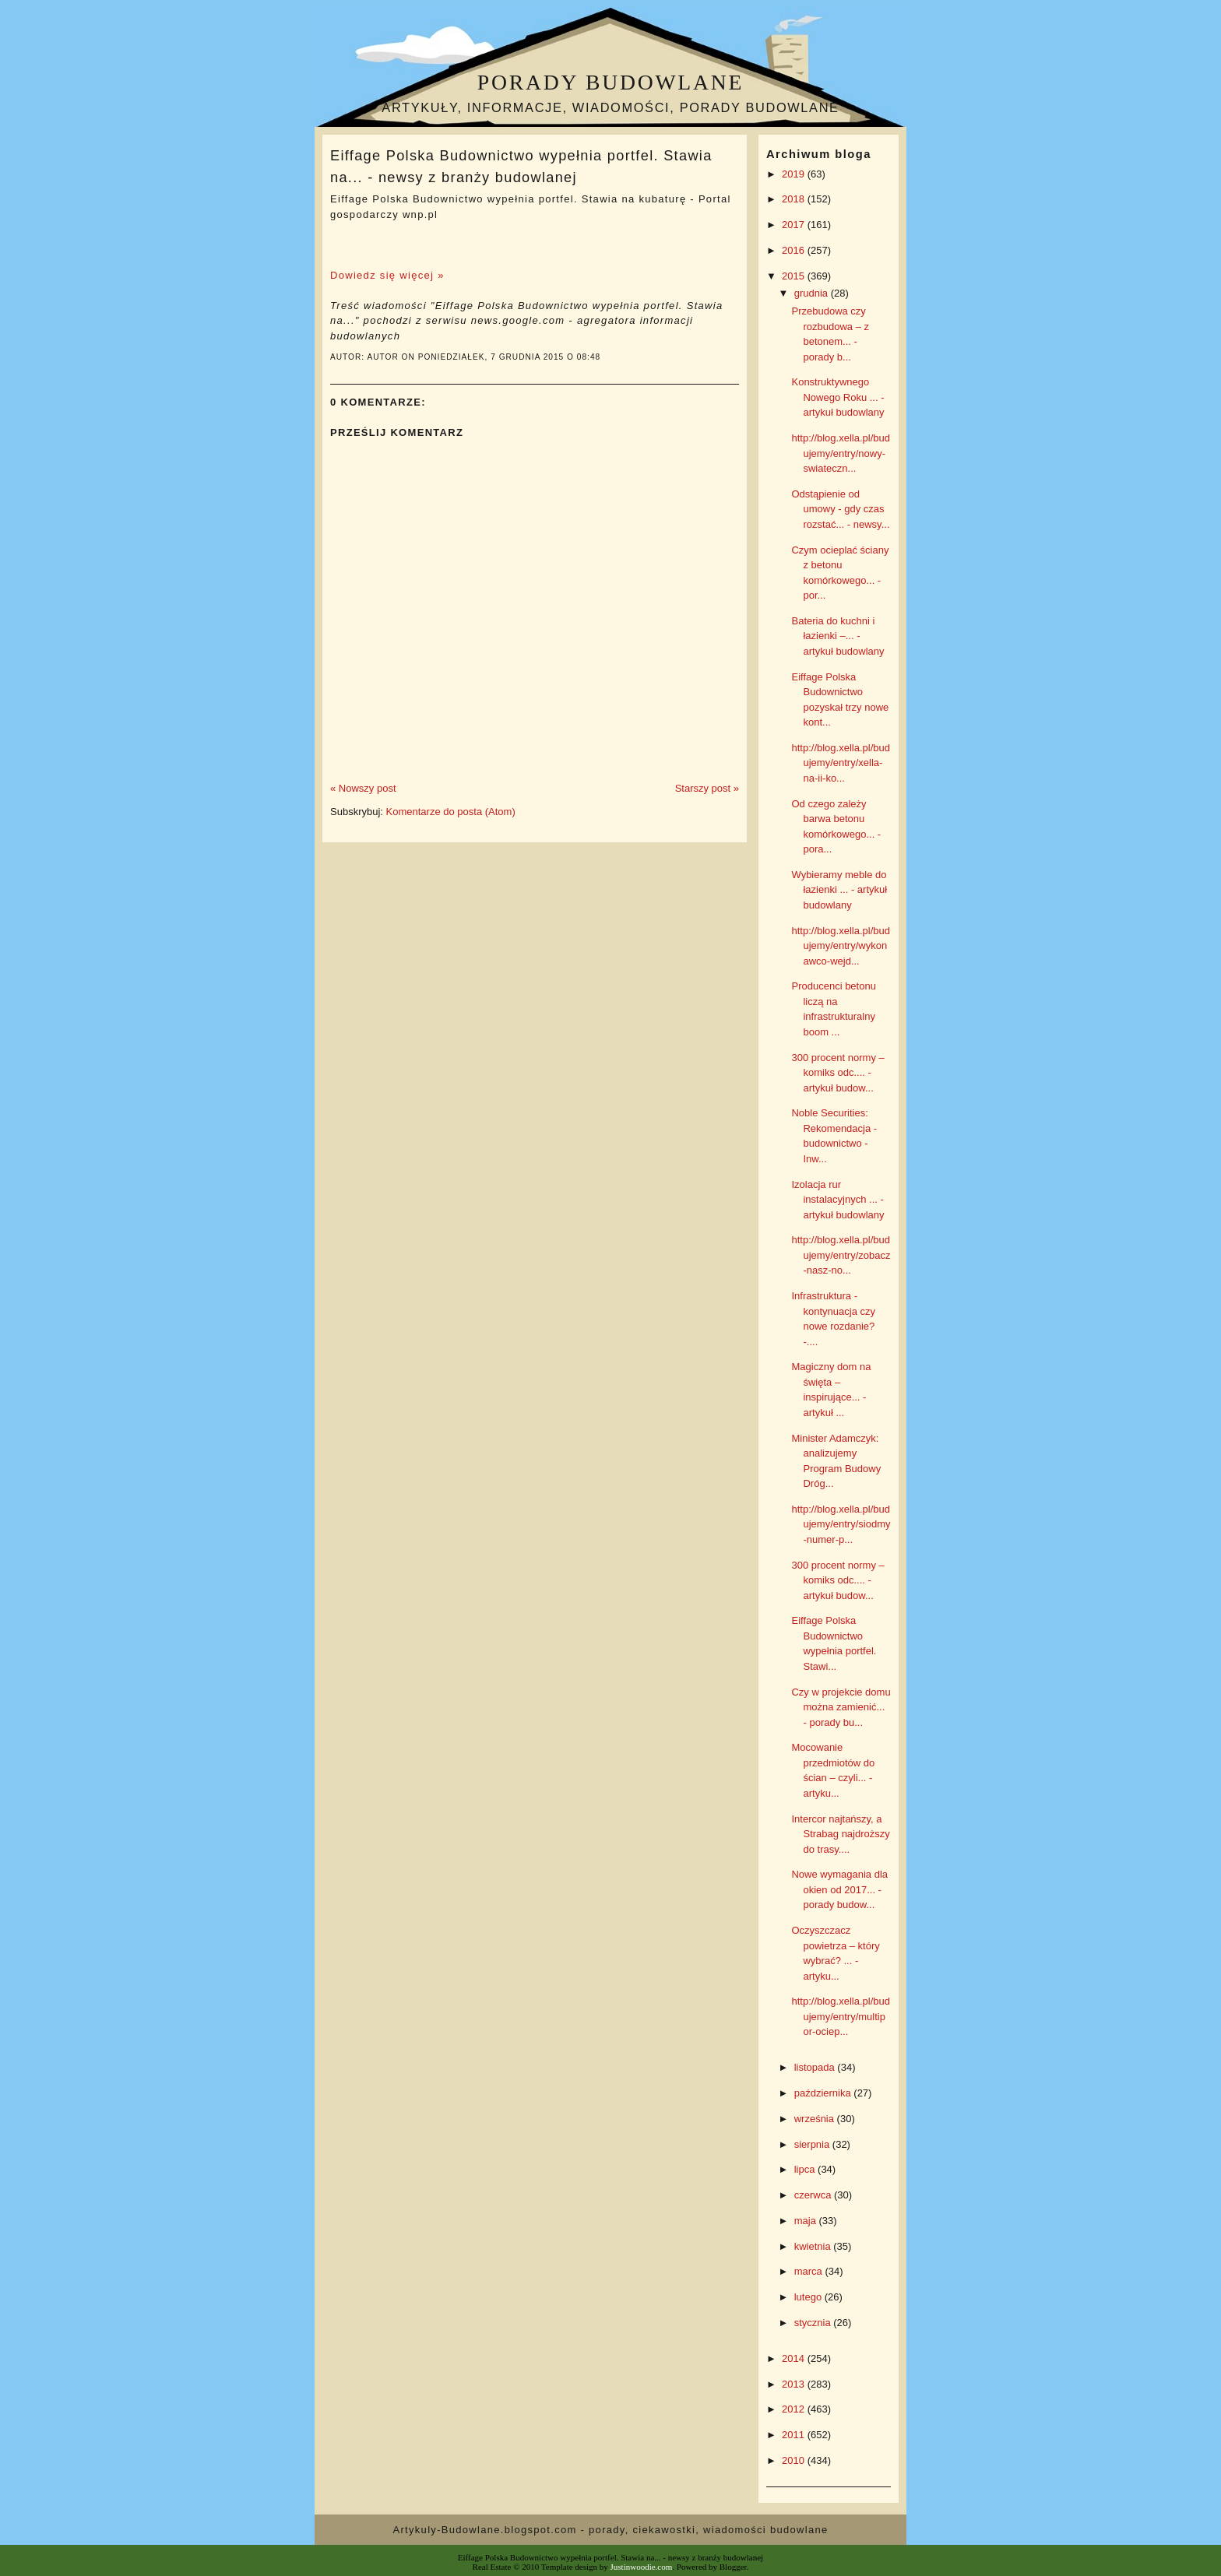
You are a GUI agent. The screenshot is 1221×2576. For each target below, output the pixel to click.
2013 (795, 2384)
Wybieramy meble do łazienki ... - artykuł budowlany (839, 890)
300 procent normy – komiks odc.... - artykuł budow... (837, 1073)
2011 (795, 2435)
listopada (816, 2067)
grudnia (812, 293)
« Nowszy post (363, 788)
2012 (795, 2409)
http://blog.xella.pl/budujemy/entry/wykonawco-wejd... (840, 946)
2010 (795, 2460)
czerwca (814, 2195)
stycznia (814, 2322)
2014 (795, 2358)
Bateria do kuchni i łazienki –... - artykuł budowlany (837, 636)
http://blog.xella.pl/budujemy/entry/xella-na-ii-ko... (840, 763)
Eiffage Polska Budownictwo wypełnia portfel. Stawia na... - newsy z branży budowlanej (521, 166)
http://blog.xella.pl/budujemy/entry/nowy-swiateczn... (840, 453)
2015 (795, 276)
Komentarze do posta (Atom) (450, 811)
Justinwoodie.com (641, 2566)
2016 (795, 250)
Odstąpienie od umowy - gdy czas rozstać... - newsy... (840, 509)
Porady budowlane (610, 82)
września (815, 2118)
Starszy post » (707, 788)
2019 (795, 174)
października (824, 2093)
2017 (795, 224)
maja (806, 2220)
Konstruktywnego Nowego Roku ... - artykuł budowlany (837, 397)
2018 (795, 199)
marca (809, 2271)
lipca (806, 2169)
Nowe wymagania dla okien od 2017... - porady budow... (839, 1889)
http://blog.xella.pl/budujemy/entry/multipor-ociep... (840, 2016)
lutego (809, 2297)
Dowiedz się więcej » (387, 275)
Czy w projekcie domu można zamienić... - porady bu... (840, 1707)
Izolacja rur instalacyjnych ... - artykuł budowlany (837, 1200)
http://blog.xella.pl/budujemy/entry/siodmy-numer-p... (840, 1524)
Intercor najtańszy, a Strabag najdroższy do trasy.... (840, 1834)
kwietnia (814, 2246)
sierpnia (813, 2144)
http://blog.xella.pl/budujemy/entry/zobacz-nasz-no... (840, 1255)
